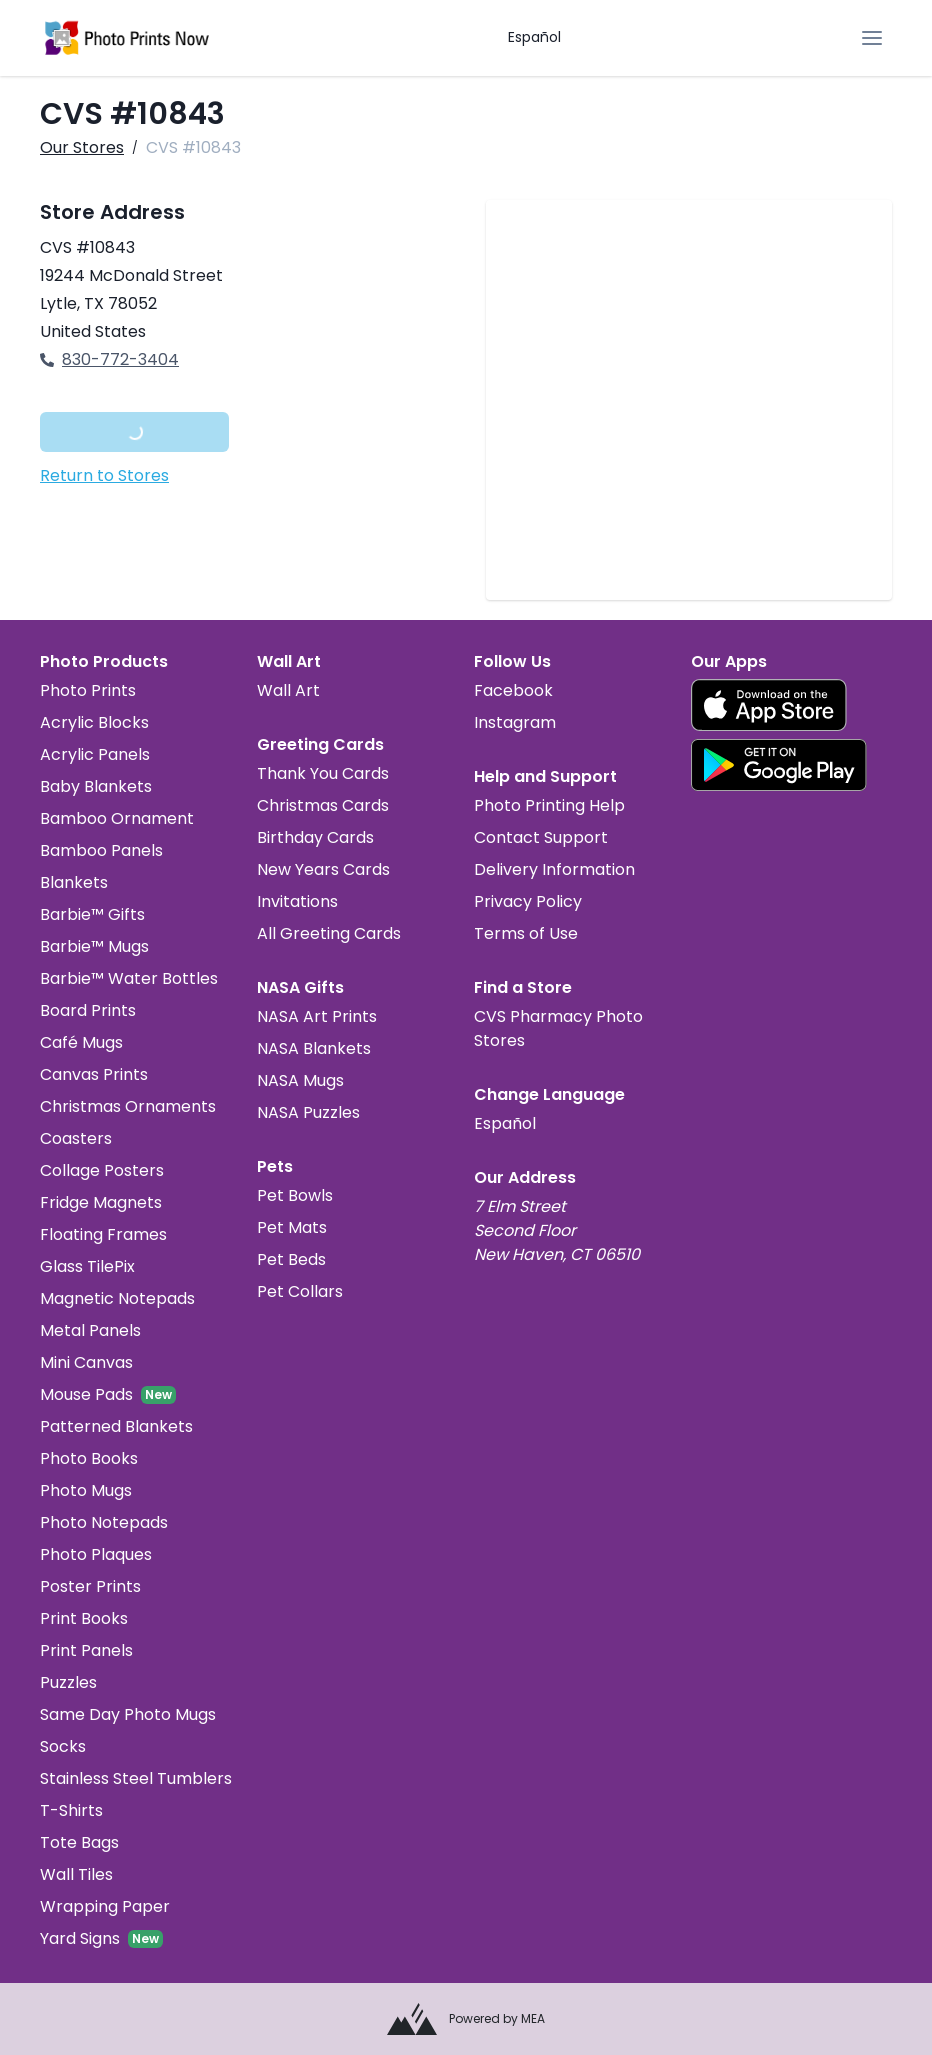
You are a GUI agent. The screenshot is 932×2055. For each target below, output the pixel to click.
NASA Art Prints (317, 1016)
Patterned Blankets (116, 1426)
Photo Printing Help (549, 805)
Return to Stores (104, 475)
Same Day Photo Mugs (128, 1714)
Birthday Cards (315, 837)
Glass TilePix (87, 1266)
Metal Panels (90, 1330)
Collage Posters (102, 1170)
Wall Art (288, 690)
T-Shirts (71, 1810)
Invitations (297, 901)
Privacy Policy (528, 901)
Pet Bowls (295, 1195)
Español (534, 37)
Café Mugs (81, 1042)
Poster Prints (90, 1586)
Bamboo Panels (101, 850)
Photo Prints (88, 690)
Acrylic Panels (95, 754)
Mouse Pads (86, 1394)
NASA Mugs (300, 1080)
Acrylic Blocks (94, 722)
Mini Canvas (86, 1362)
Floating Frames (103, 1234)
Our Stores (82, 147)
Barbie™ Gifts (92, 914)
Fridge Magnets (101, 1202)
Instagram (515, 722)
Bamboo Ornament (117, 818)
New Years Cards (323, 869)
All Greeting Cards (329, 933)
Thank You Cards (323, 773)
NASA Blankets (314, 1048)
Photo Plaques (96, 1554)
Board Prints (88, 1010)
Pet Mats (292, 1227)
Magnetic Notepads (117, 1298)
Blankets (74, 882)
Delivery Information (554, 869)
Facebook (513, 690)
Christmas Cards (323, 805)
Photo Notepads (104, 1522)
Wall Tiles (76, 1874)
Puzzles (68, 1682)
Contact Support (541, 837)
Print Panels (86, 1650)
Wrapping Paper (105, 1906)
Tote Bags (79, 1842)
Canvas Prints (94, 1074)
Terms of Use (526, 933)
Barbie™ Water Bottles (129, 978)
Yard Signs (80, 1938)
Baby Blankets (96, 786)
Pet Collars (300, 1291)
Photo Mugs (86, 1490)
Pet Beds (291, 1259)
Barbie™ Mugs (94, 946)
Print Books (84, 1618)
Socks (63, 1746)
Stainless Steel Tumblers (136, 1778)
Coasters (76, 1138)
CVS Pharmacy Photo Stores (558, 1028)
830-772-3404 (109, 359)
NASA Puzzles (308, 1112)
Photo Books (89, 1458)
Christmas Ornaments (128, 1106)
